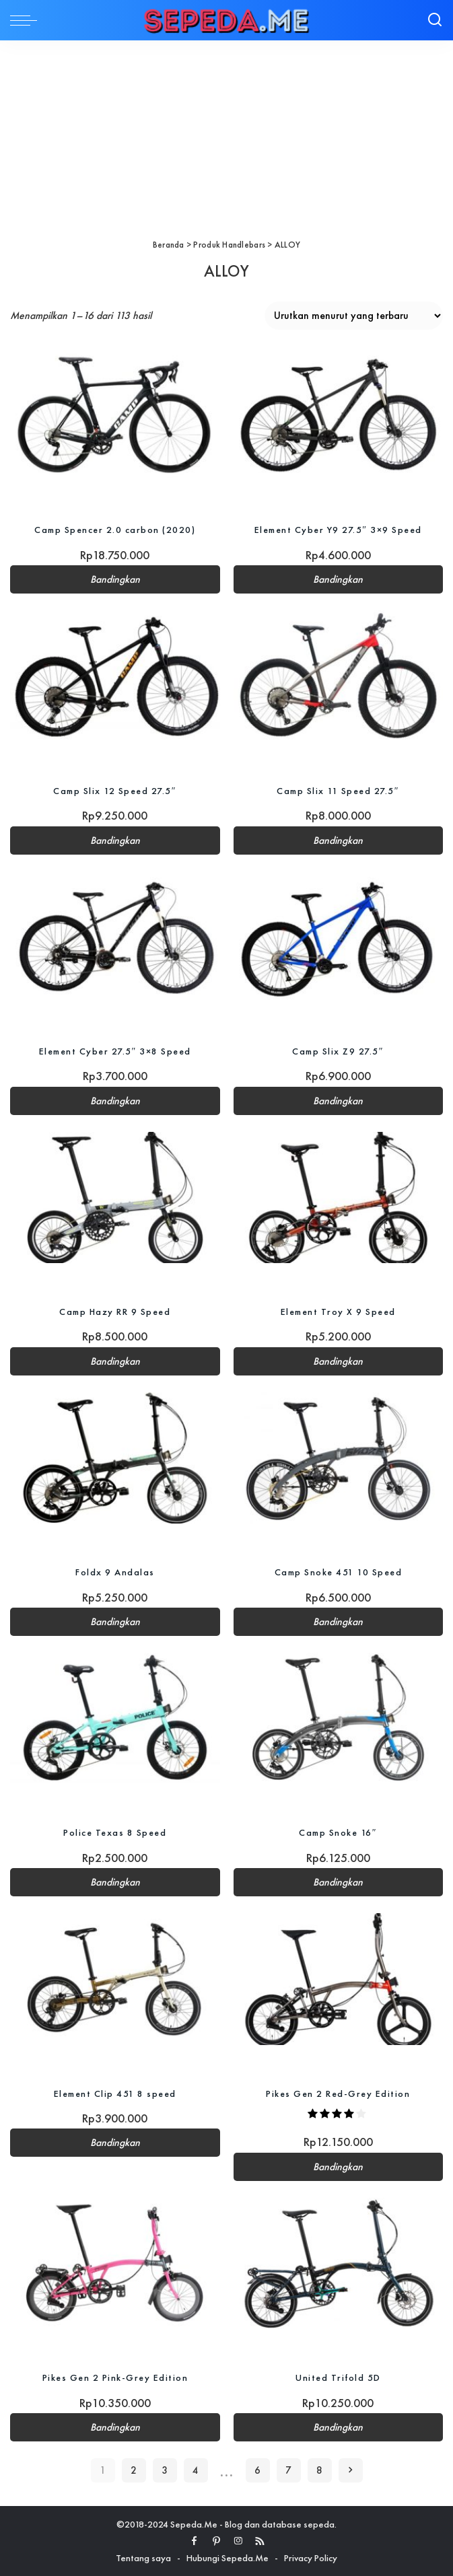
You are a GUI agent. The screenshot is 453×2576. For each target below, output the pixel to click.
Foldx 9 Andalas (115, 1572)
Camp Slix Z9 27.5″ (338, 1051)
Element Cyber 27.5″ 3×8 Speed (115, 1051)
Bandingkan (115, 579)
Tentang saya (143, 2558)
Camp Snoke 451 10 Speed (339, 1572)
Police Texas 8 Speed (114, 1832)
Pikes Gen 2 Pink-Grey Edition (115, 2377)
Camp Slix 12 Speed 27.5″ (114, 791)
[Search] (435, 20)
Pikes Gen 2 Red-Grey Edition (338, 2093)
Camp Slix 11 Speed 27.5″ (338, 791)
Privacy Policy (310, 2558)
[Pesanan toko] (354, 315)
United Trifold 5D (338, 2377)
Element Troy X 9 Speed (338, 1311)
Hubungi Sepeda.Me (227, 2558)
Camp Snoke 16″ (338, 1832)
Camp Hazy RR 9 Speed (114, 1311)
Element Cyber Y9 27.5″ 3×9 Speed (338, 530)
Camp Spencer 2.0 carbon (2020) (114, 530)
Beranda (168, 244)
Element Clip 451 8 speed (115, 2093)
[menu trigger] (27, 20)
